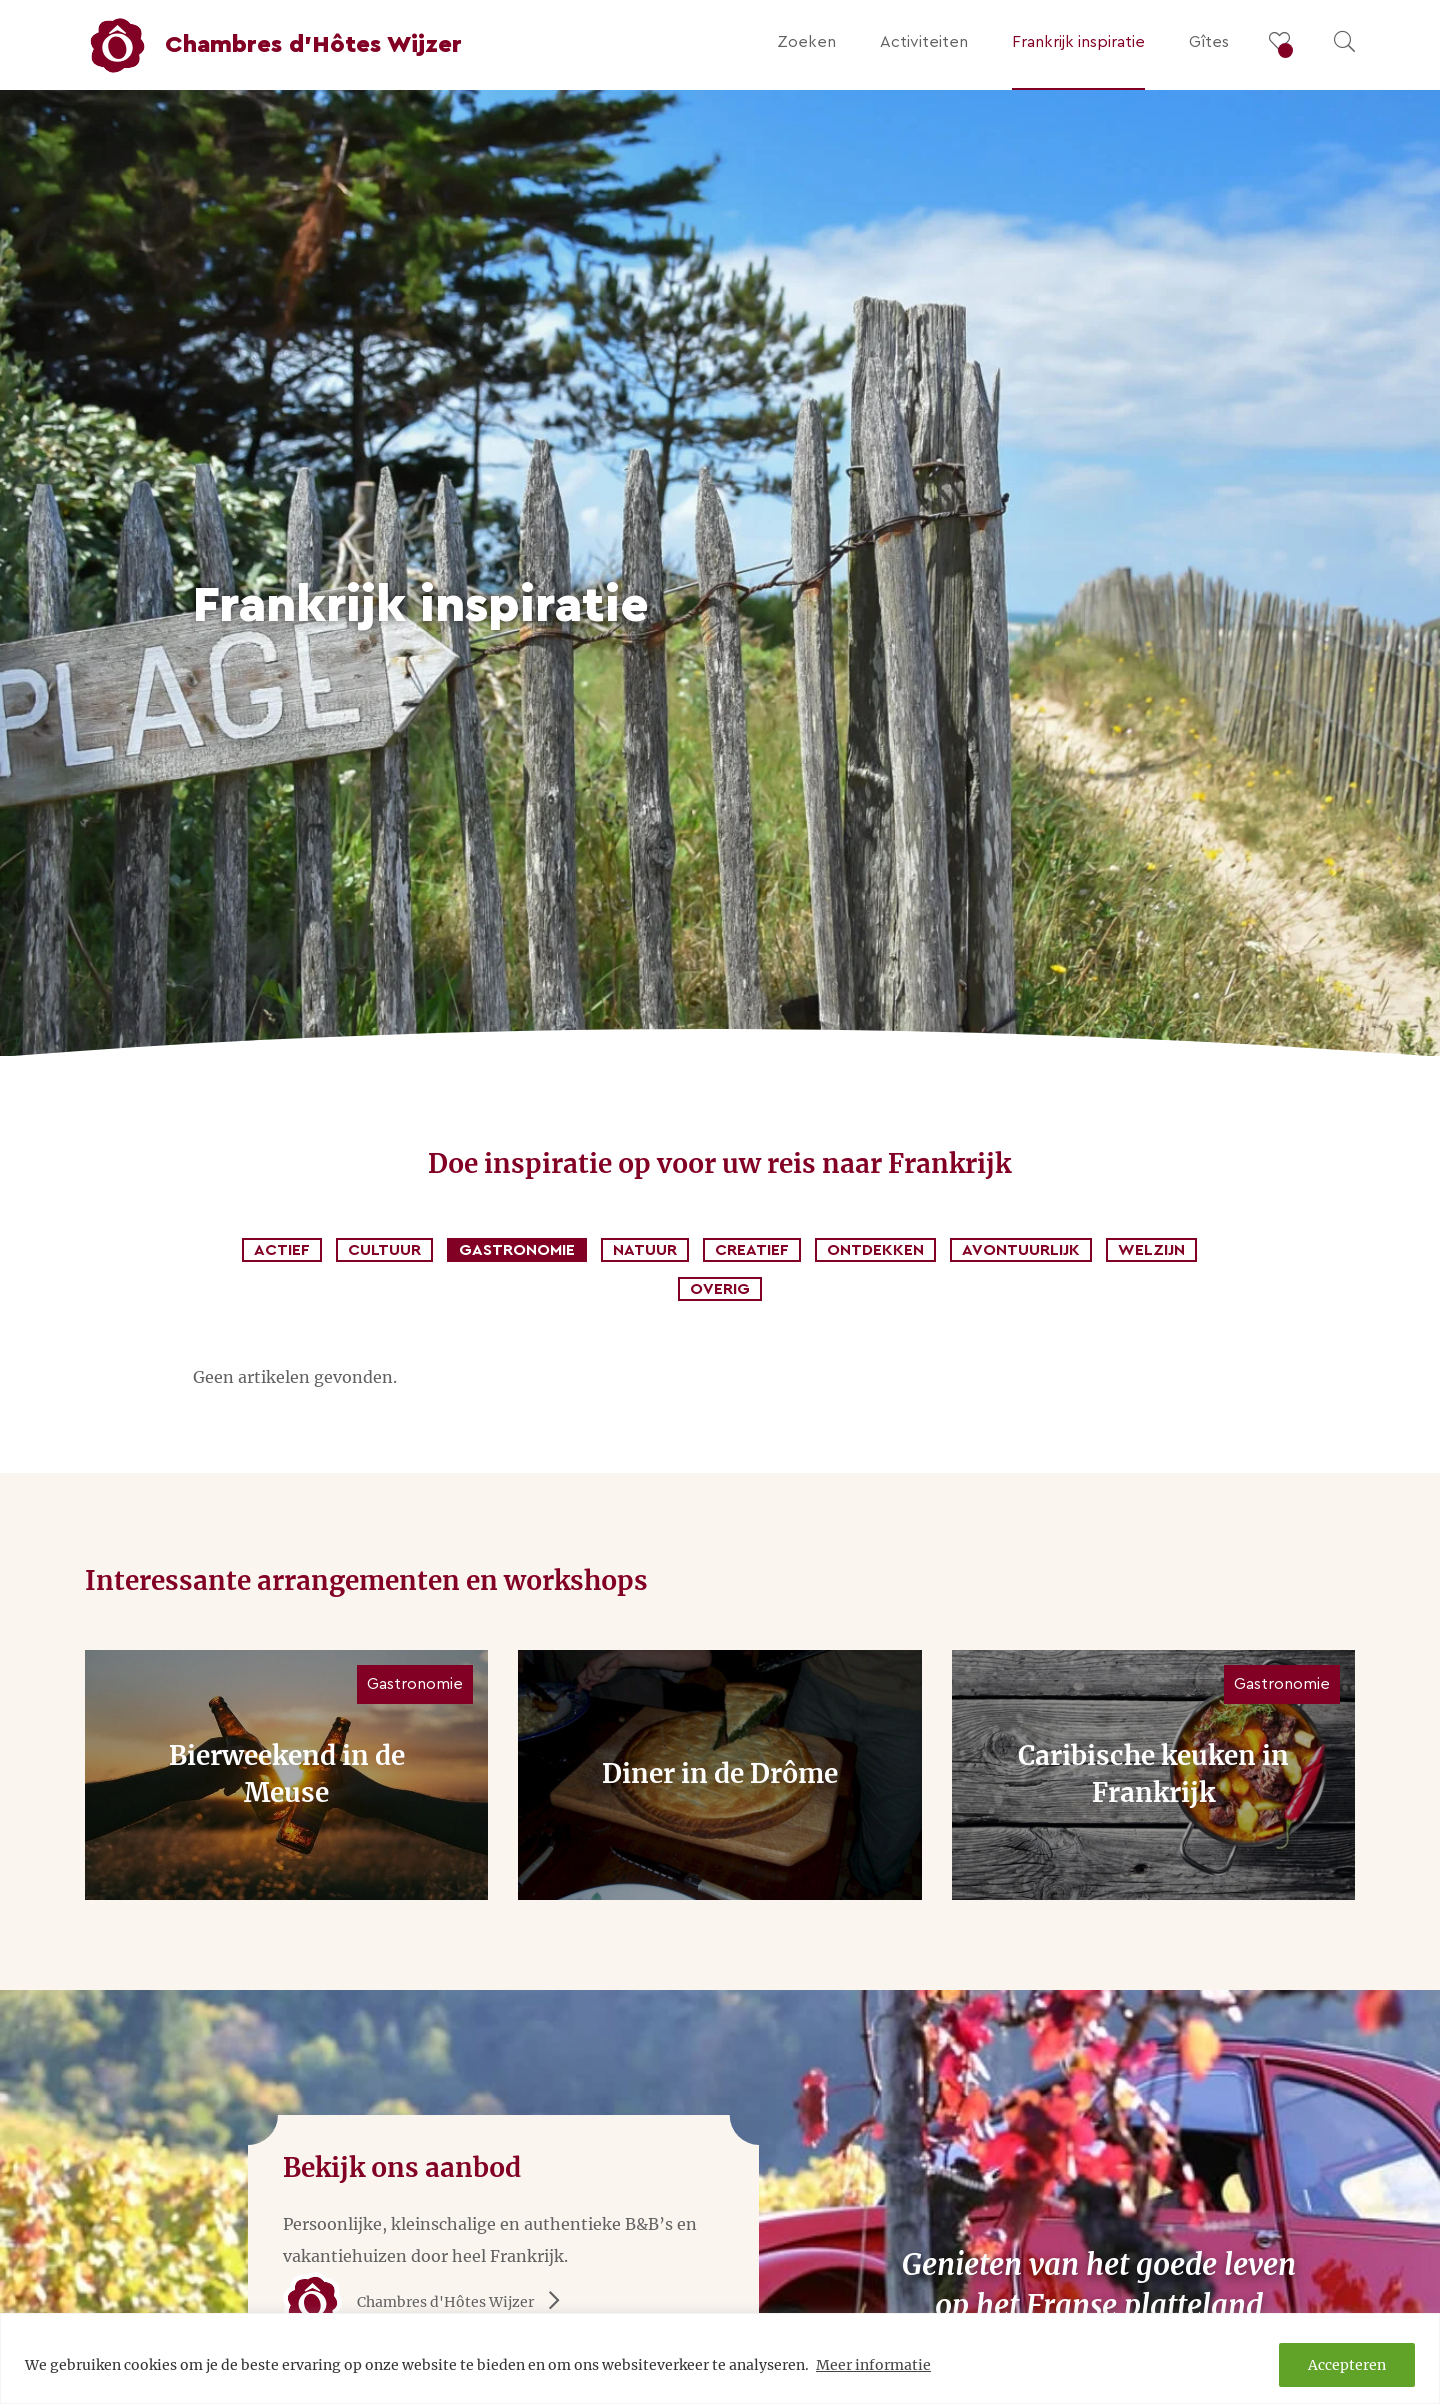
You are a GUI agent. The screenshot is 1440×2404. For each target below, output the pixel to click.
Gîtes (1209, 42)
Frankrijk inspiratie (1078, 42)
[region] (720, 2358)
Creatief (752, 1250)
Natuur (645, 1250)
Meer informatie (873, 2365)
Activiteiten (924, 42)
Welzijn (1151, 1250)
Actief (282, 1250)
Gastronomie (517, 1250)
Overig (720, 1289)
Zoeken (806, 42)
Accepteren (1347, 2365)
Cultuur (384, 1250)
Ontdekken (875, 1250)
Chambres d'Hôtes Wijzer (428, 2302)
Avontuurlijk (1021, 1250)
